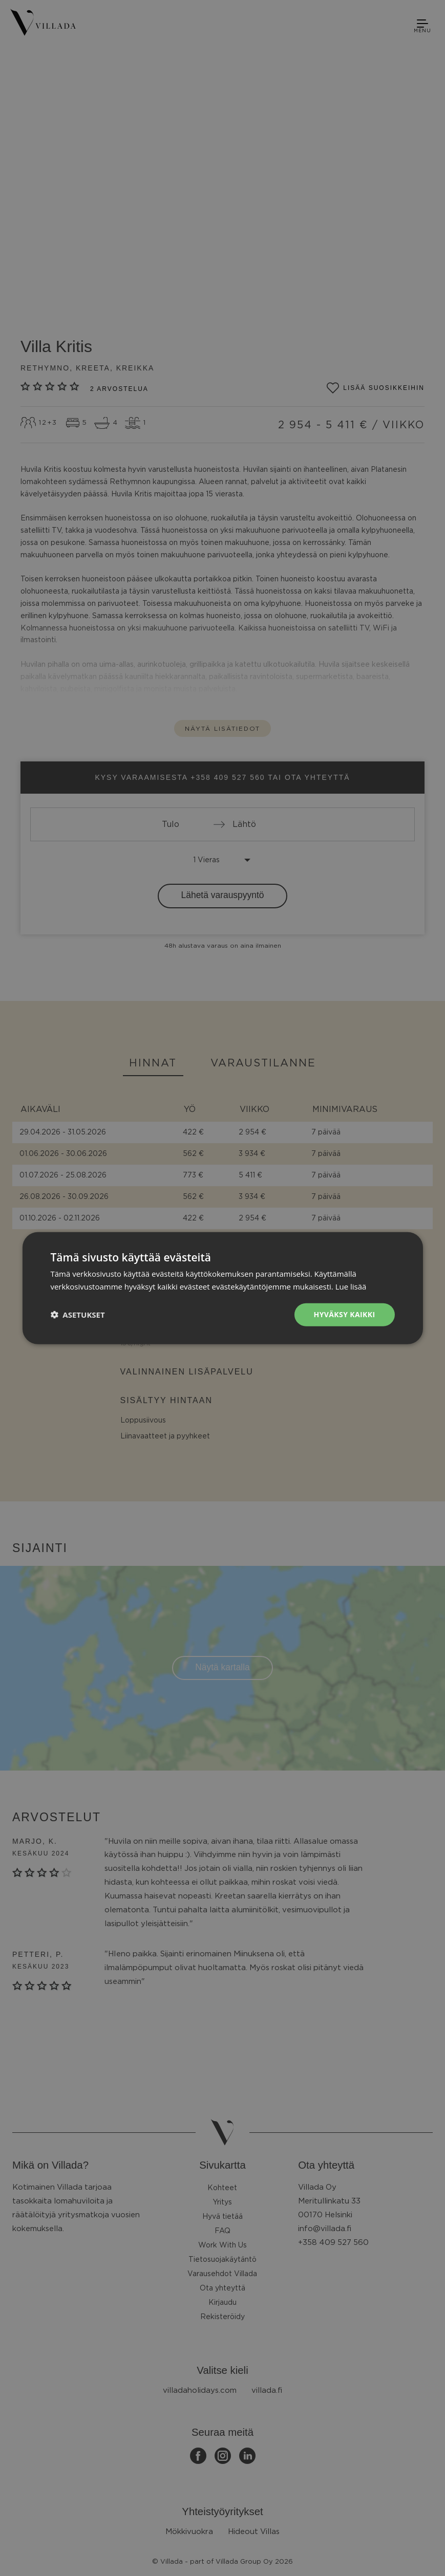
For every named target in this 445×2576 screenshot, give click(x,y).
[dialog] (222, 1288)
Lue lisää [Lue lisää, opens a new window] (351, 1286)
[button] (77, 1314)
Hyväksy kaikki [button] (344, 1314)
